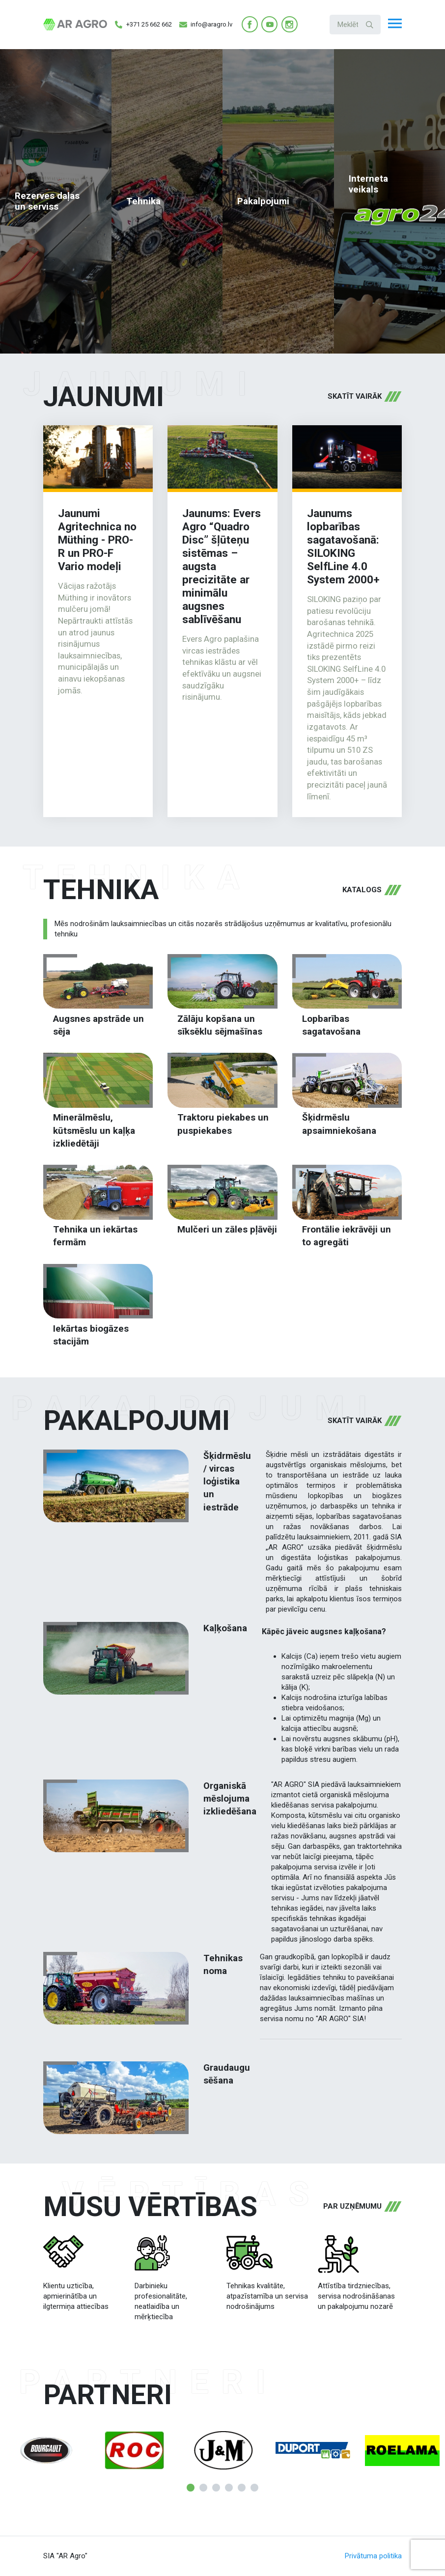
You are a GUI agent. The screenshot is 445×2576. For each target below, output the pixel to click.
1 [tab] (191, 2488)
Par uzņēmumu (352, 2206)
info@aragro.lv (206, 24)
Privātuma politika (373, 2555)
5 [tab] (242, 2488)
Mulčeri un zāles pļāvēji (227, 1229)
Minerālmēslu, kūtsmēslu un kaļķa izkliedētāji (94, 1130)
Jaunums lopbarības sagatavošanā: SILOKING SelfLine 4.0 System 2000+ (343, 546)
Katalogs (362, 889)
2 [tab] (203, 2488)
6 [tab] (254, 2488)
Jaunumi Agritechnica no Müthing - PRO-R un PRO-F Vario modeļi (97, 540)
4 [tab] (229, 2488)
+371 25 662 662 (143, 24)
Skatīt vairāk (355, 396)
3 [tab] (216, 2488)
